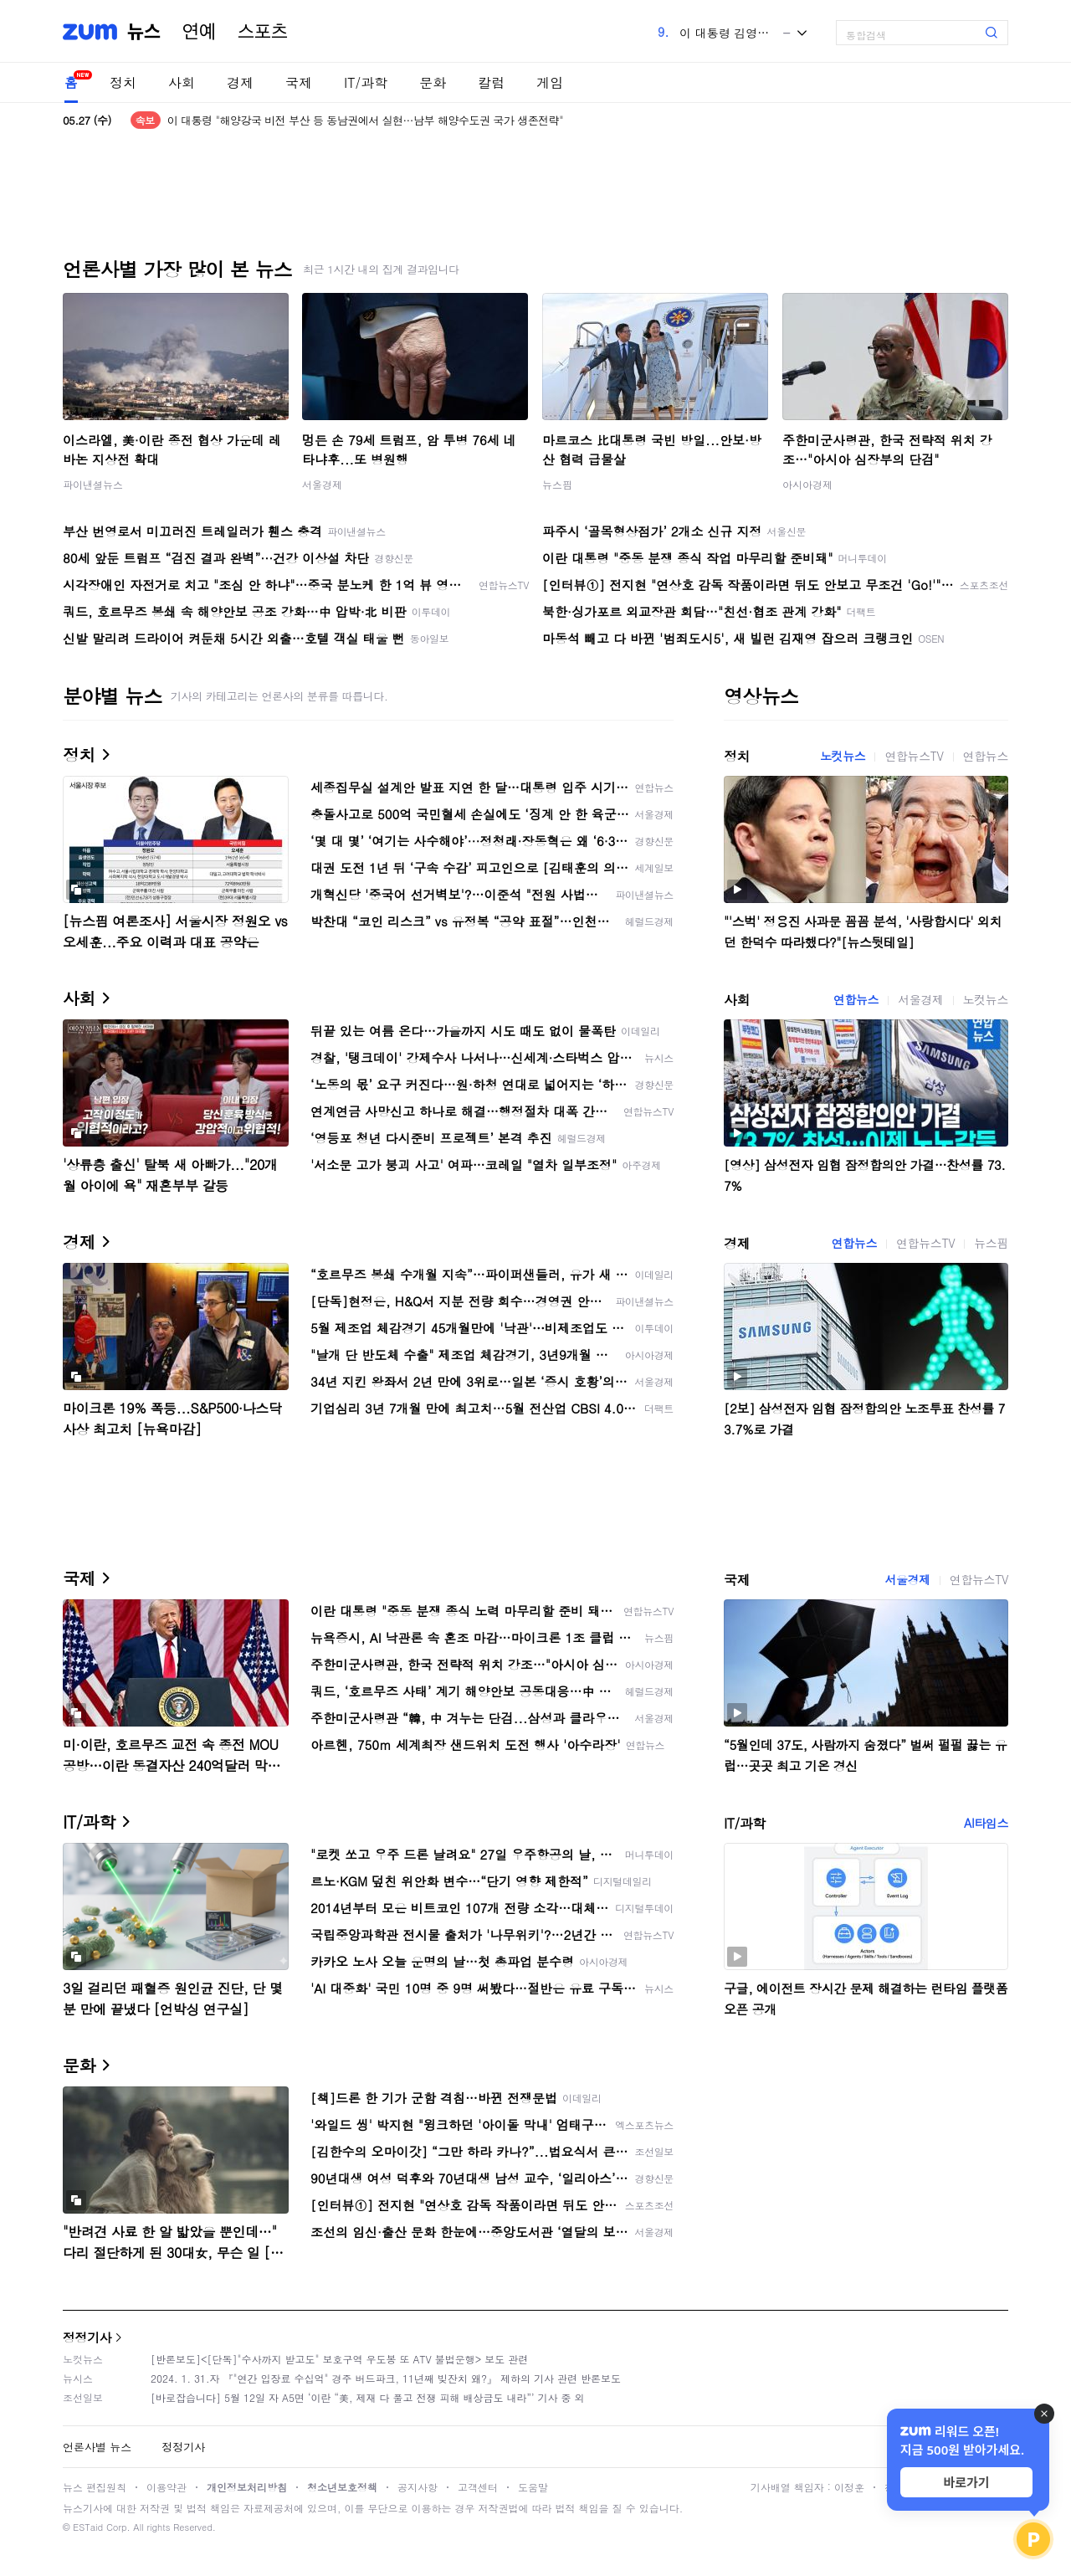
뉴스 (144, 32)
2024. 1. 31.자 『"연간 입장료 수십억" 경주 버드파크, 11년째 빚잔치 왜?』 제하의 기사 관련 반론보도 (386, 2378)
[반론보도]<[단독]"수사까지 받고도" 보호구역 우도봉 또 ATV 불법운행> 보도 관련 (339, 2359)
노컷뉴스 (842, 755)
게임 (549, 82)
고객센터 (478, 2487)
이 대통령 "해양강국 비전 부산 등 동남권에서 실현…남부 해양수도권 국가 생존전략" (365, 120)
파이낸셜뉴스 (93, 484)
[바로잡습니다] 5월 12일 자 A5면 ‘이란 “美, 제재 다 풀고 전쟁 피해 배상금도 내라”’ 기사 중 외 (368, 2397)
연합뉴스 (985, 755)
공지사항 (417, 2487)
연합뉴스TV (913, 755)
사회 (181, 82)
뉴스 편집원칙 (94, 2487)
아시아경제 (807, 484)
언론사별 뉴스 (97, 2447)
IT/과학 (365, 82)
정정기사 (87, 2337)
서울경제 (322, 484)
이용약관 (166, 2487)
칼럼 (491, 82)
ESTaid (88, 2527)
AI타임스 (986, 1822)
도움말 (533, 2487)
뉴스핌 (557, 484)
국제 (298, 82)
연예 (199, 32)
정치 (123, 82)
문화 (432, 82)
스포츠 (263, 32)
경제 (240, 82)
